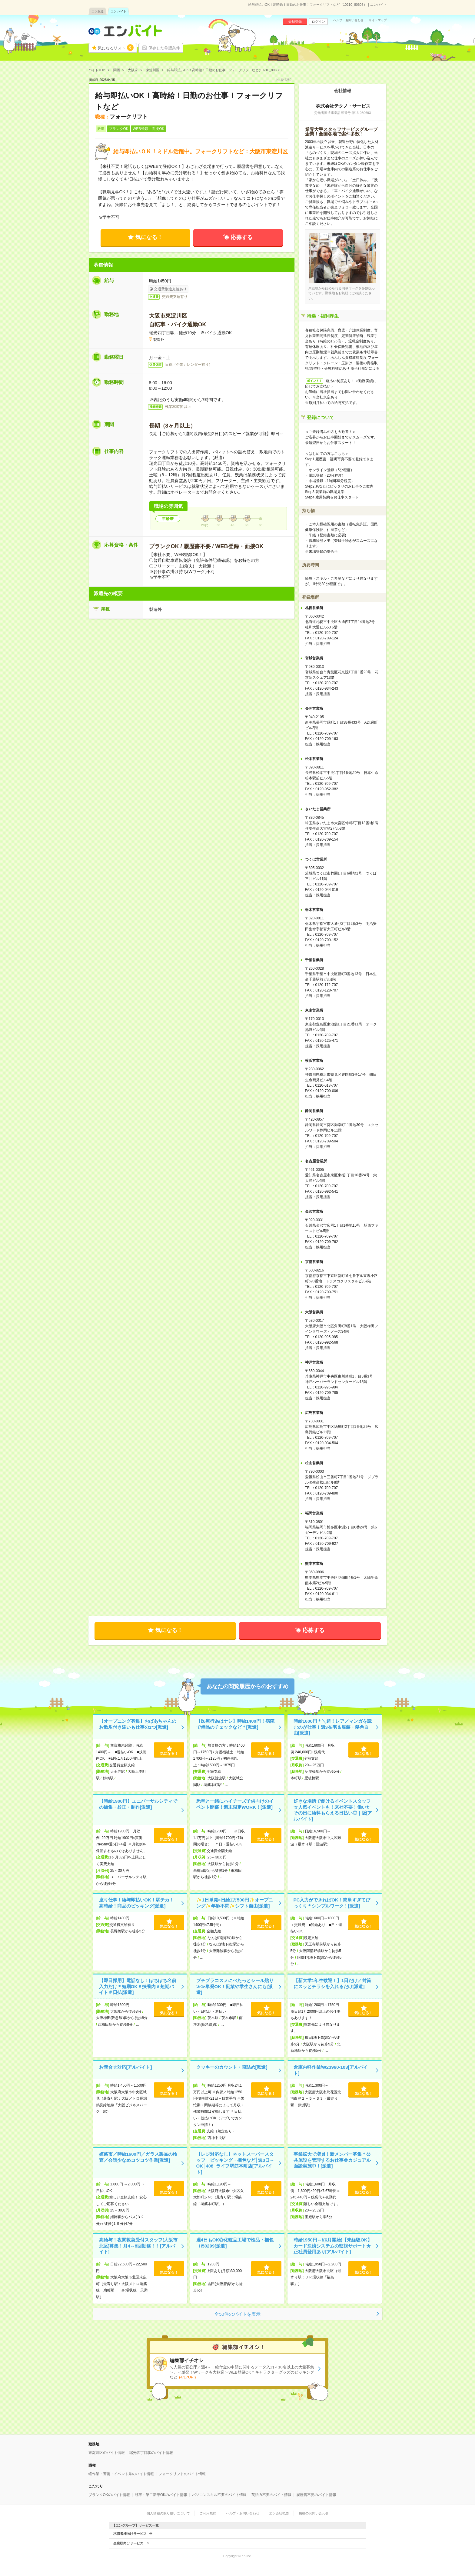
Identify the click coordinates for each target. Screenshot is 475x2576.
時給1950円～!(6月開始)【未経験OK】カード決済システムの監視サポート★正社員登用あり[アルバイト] (333, 2245)
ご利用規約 (208, 2513)
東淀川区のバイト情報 (106, 2453)
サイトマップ (378, 20)
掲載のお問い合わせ (314, 2513)
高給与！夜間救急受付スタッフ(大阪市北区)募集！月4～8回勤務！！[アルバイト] (138, 2245)
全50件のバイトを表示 (237, 2314)
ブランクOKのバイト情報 (109, 2495)
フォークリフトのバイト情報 (182, 2474)
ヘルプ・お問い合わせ (348, 20)
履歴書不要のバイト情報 (316, 2495)
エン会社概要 (279, 2513)
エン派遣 (97, 11)
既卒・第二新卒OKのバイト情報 (161, 2495)
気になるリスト (116, 47)
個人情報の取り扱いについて (168, 2513)
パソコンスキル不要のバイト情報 (219, 2495)
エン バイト (119, 11)
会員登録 (295, 21)
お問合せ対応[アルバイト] (125, 2067)
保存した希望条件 (164, 48)
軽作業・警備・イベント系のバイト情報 (121, 2474)
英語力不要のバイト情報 (271, 2495)
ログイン (318, 21)
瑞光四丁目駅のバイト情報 (151, 2453)
